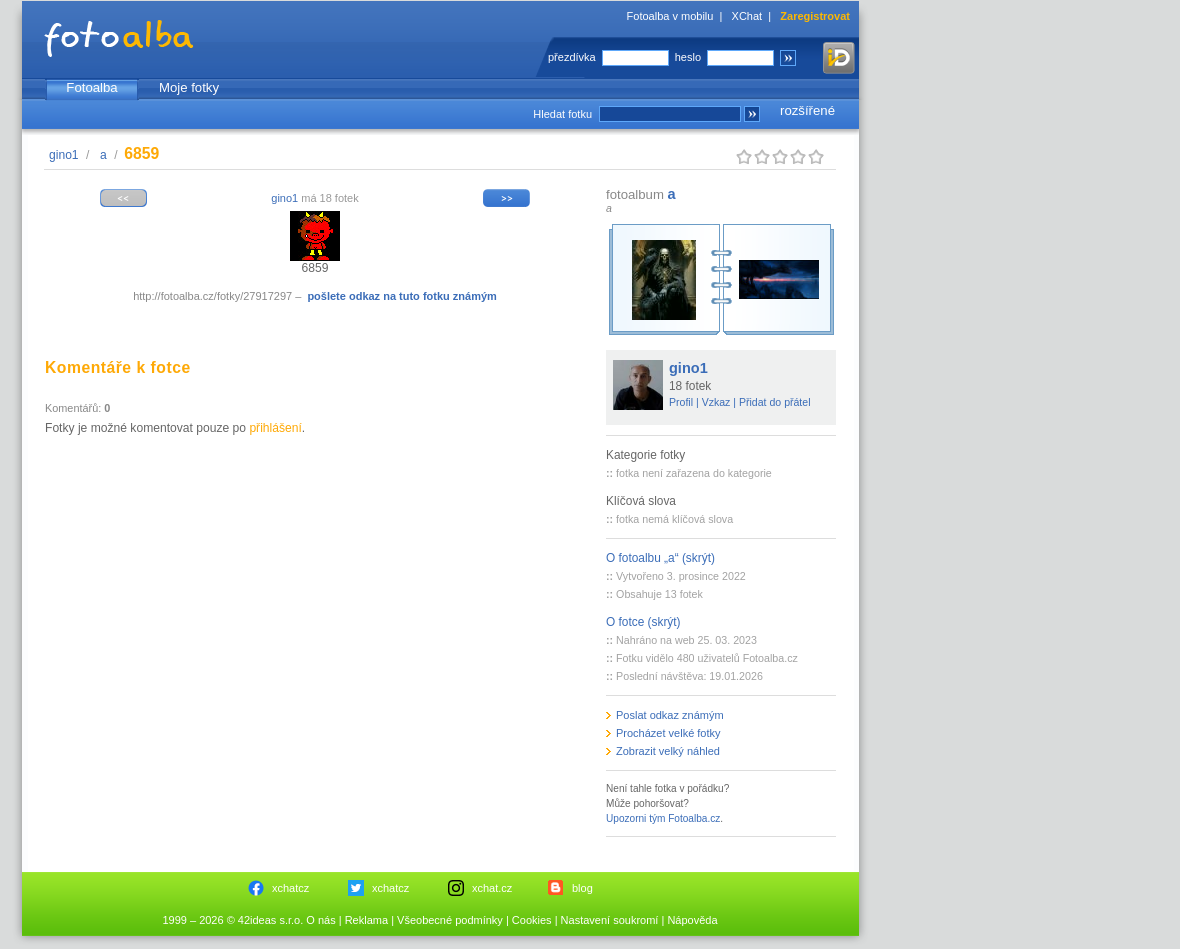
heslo (688, 57)
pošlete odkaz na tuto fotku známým (401, 296)
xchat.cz (492, 888)
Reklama (366, 920)
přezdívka (572, 57)
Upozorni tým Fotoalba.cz (663, 818)
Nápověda (692, 920)
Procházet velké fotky (668, 733)
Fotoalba (91, 87)
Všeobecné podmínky (450, 920)
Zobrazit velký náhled (668, 751)
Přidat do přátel (775, 402)
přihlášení (275, 428)
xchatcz (290, 888)
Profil (681, 402)
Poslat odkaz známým (670, 715)
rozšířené (807, 110)
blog (582, 888)
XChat (747, 16)
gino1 (64, 155)
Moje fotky (189, 87)
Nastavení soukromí (610, 920)
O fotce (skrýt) (643, 622)
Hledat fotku (562, 114)
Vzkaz (716, 402)
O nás (320, 920)
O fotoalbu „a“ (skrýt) (660, 558)
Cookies (532, 920)
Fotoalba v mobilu (670, 16)
